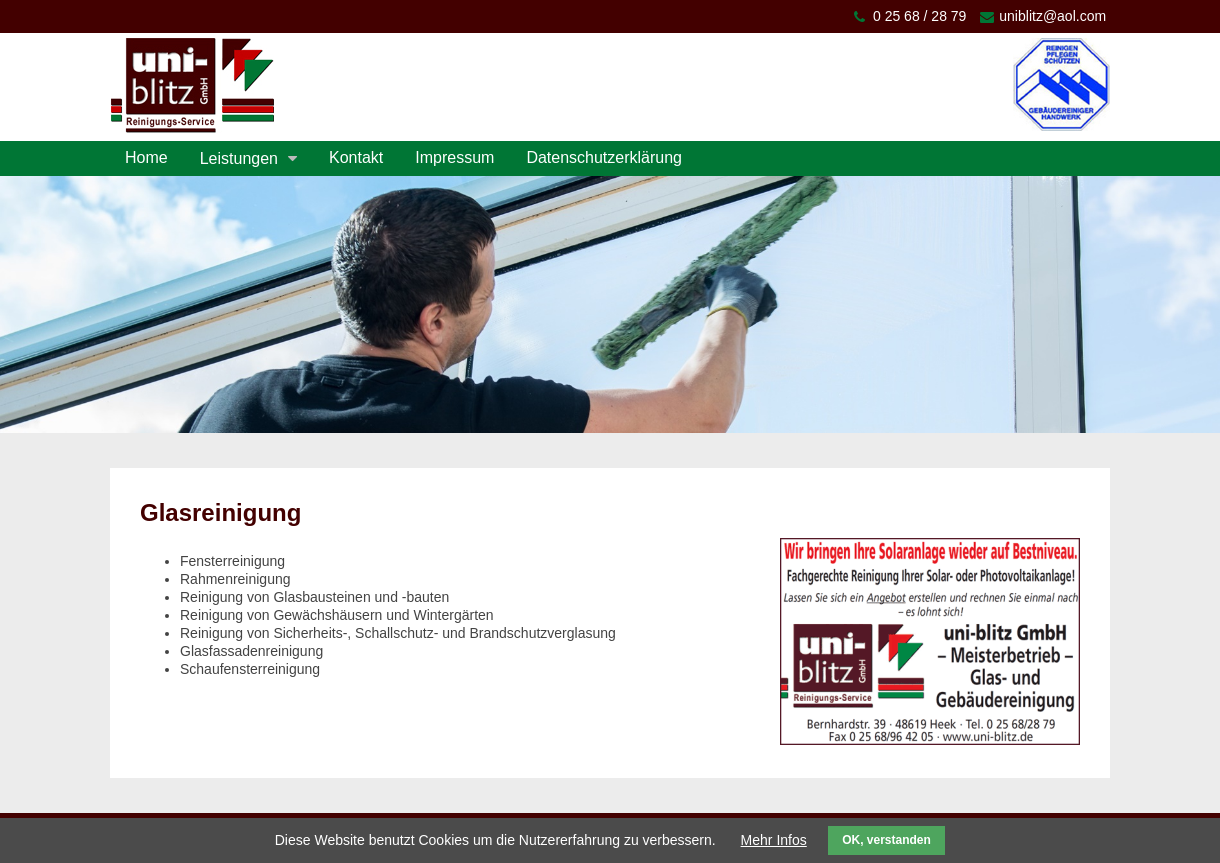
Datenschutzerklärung (604, 157)
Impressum (454, 157)
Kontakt (356, 157)
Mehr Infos (774, 840)
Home (146, 157)
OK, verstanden (886, 840)
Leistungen (239, 158)
